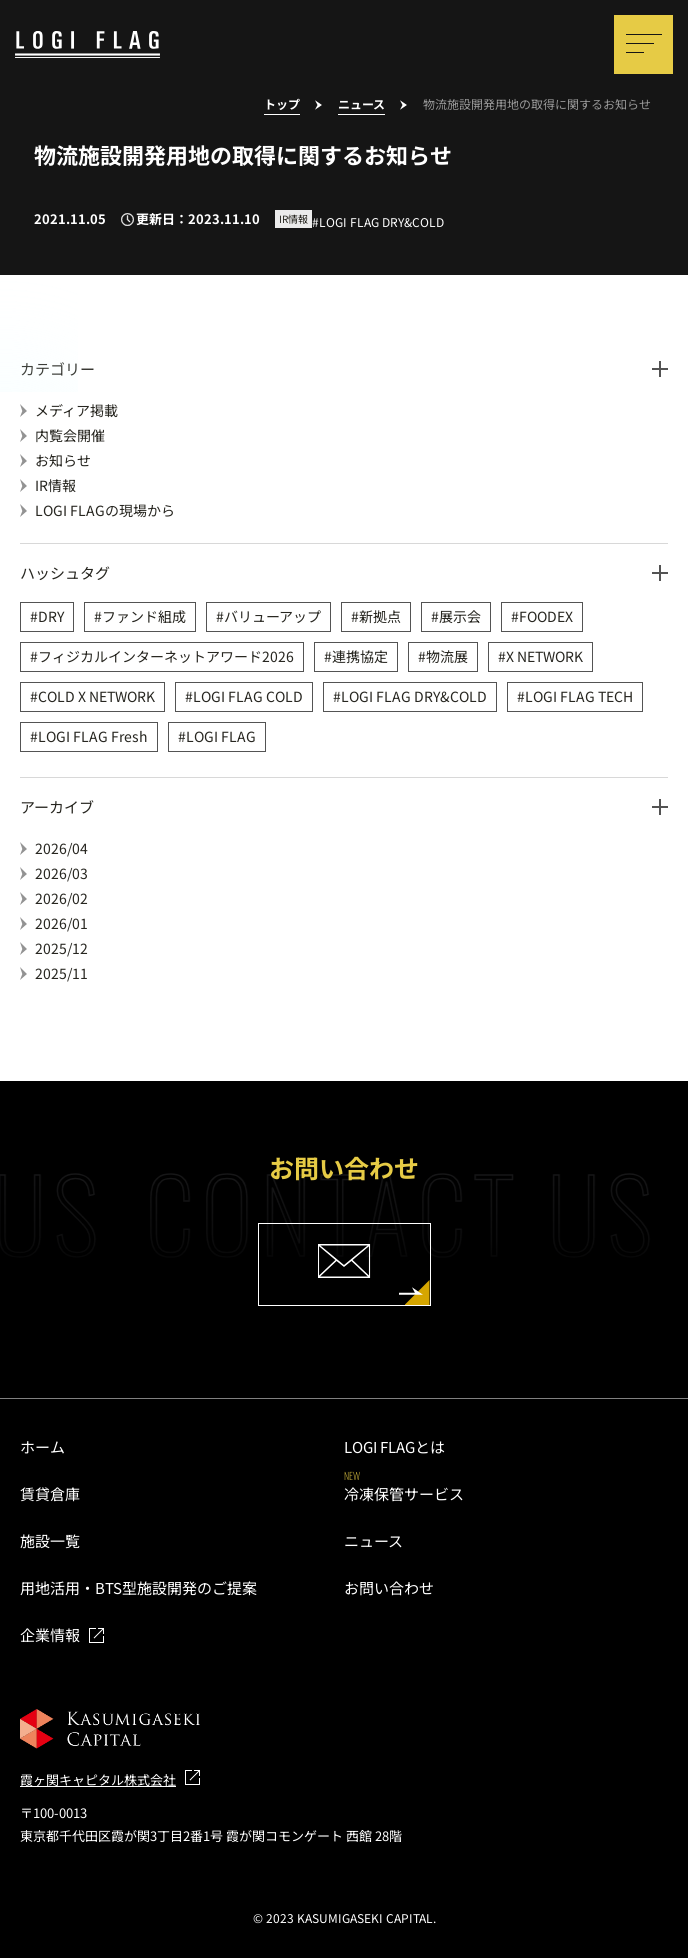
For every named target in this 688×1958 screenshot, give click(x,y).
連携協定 (360, 656)
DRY (51, 616)
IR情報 (55, 485)
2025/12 (61, 948)
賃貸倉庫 (50, 1493)
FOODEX (546, 616)
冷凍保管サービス (404, 1493)
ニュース (361, 104)
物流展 (447, 656)
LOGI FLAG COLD (248, 696)
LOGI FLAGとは (394, 1446)
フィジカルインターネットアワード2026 (166, 656)
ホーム (42, 1446)
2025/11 (61, 973)
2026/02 (61, 898)
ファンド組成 (144, 616)
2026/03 (61, 873)
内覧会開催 (70, 435)
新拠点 (380, 616)
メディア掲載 (76, 410)
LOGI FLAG (221, 736)
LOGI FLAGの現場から (105, 510)
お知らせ (63, 460)
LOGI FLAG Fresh (93, 736)
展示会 (460, 616)
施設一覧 (50, 1540)
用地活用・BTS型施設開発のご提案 (138, 1587)
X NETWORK (544, 656)
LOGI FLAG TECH (579, 696)
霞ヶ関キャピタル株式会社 (98, 1779)
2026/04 (61, 848)
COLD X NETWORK (96, 696)
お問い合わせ (389, 1587)
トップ (282, 104)
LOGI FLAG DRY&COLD (414, 696)
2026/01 (61, 923)
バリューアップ (272, 616)
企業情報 (50, 1634)
